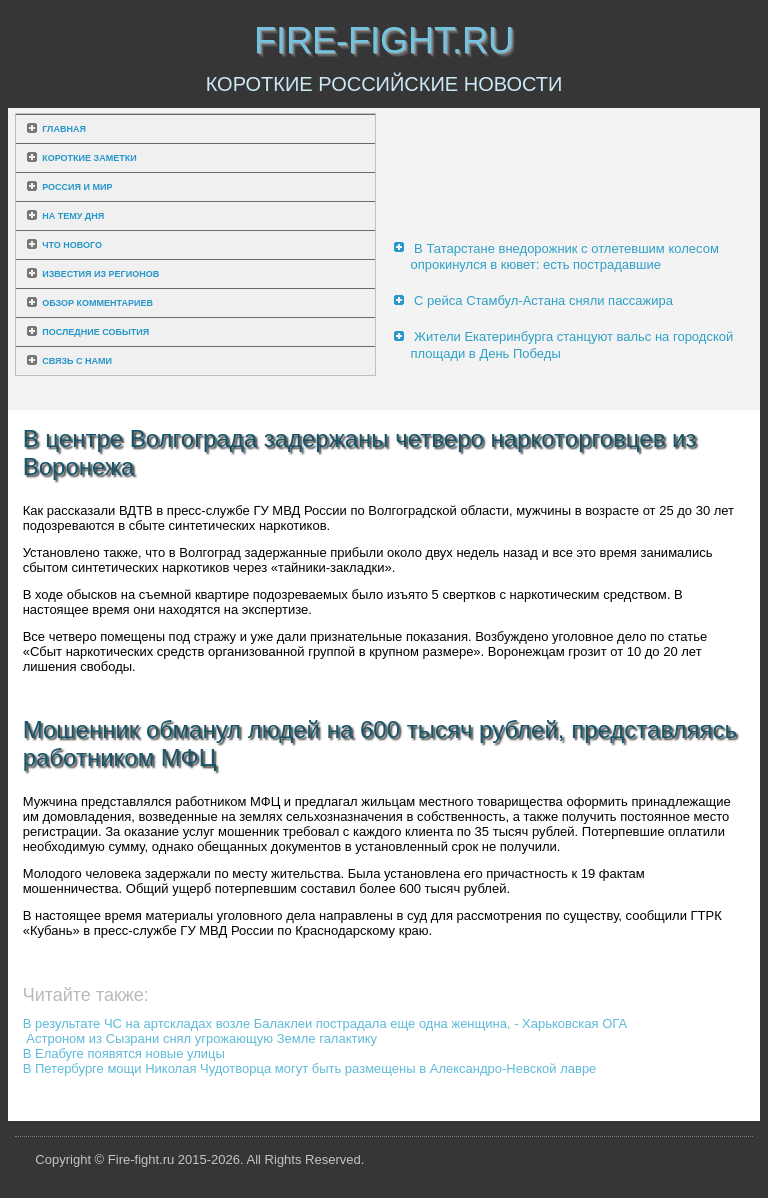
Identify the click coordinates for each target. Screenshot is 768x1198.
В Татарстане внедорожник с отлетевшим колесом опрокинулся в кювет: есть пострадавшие (564, 256)
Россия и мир (77, 187)
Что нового (72, 245)
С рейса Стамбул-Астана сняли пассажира (543, 300)
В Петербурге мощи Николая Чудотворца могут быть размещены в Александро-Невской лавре (310, 1068)
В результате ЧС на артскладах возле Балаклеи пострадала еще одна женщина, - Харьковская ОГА (325, 1023)
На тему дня (73, 216)
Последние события (95, 332)
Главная (64, 129)
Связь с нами (77, 361)
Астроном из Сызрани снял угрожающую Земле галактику (201, 1038)
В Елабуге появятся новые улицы (124, 1053)
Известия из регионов (100, 274)
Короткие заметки (89, 158)
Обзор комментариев (97, 303)
